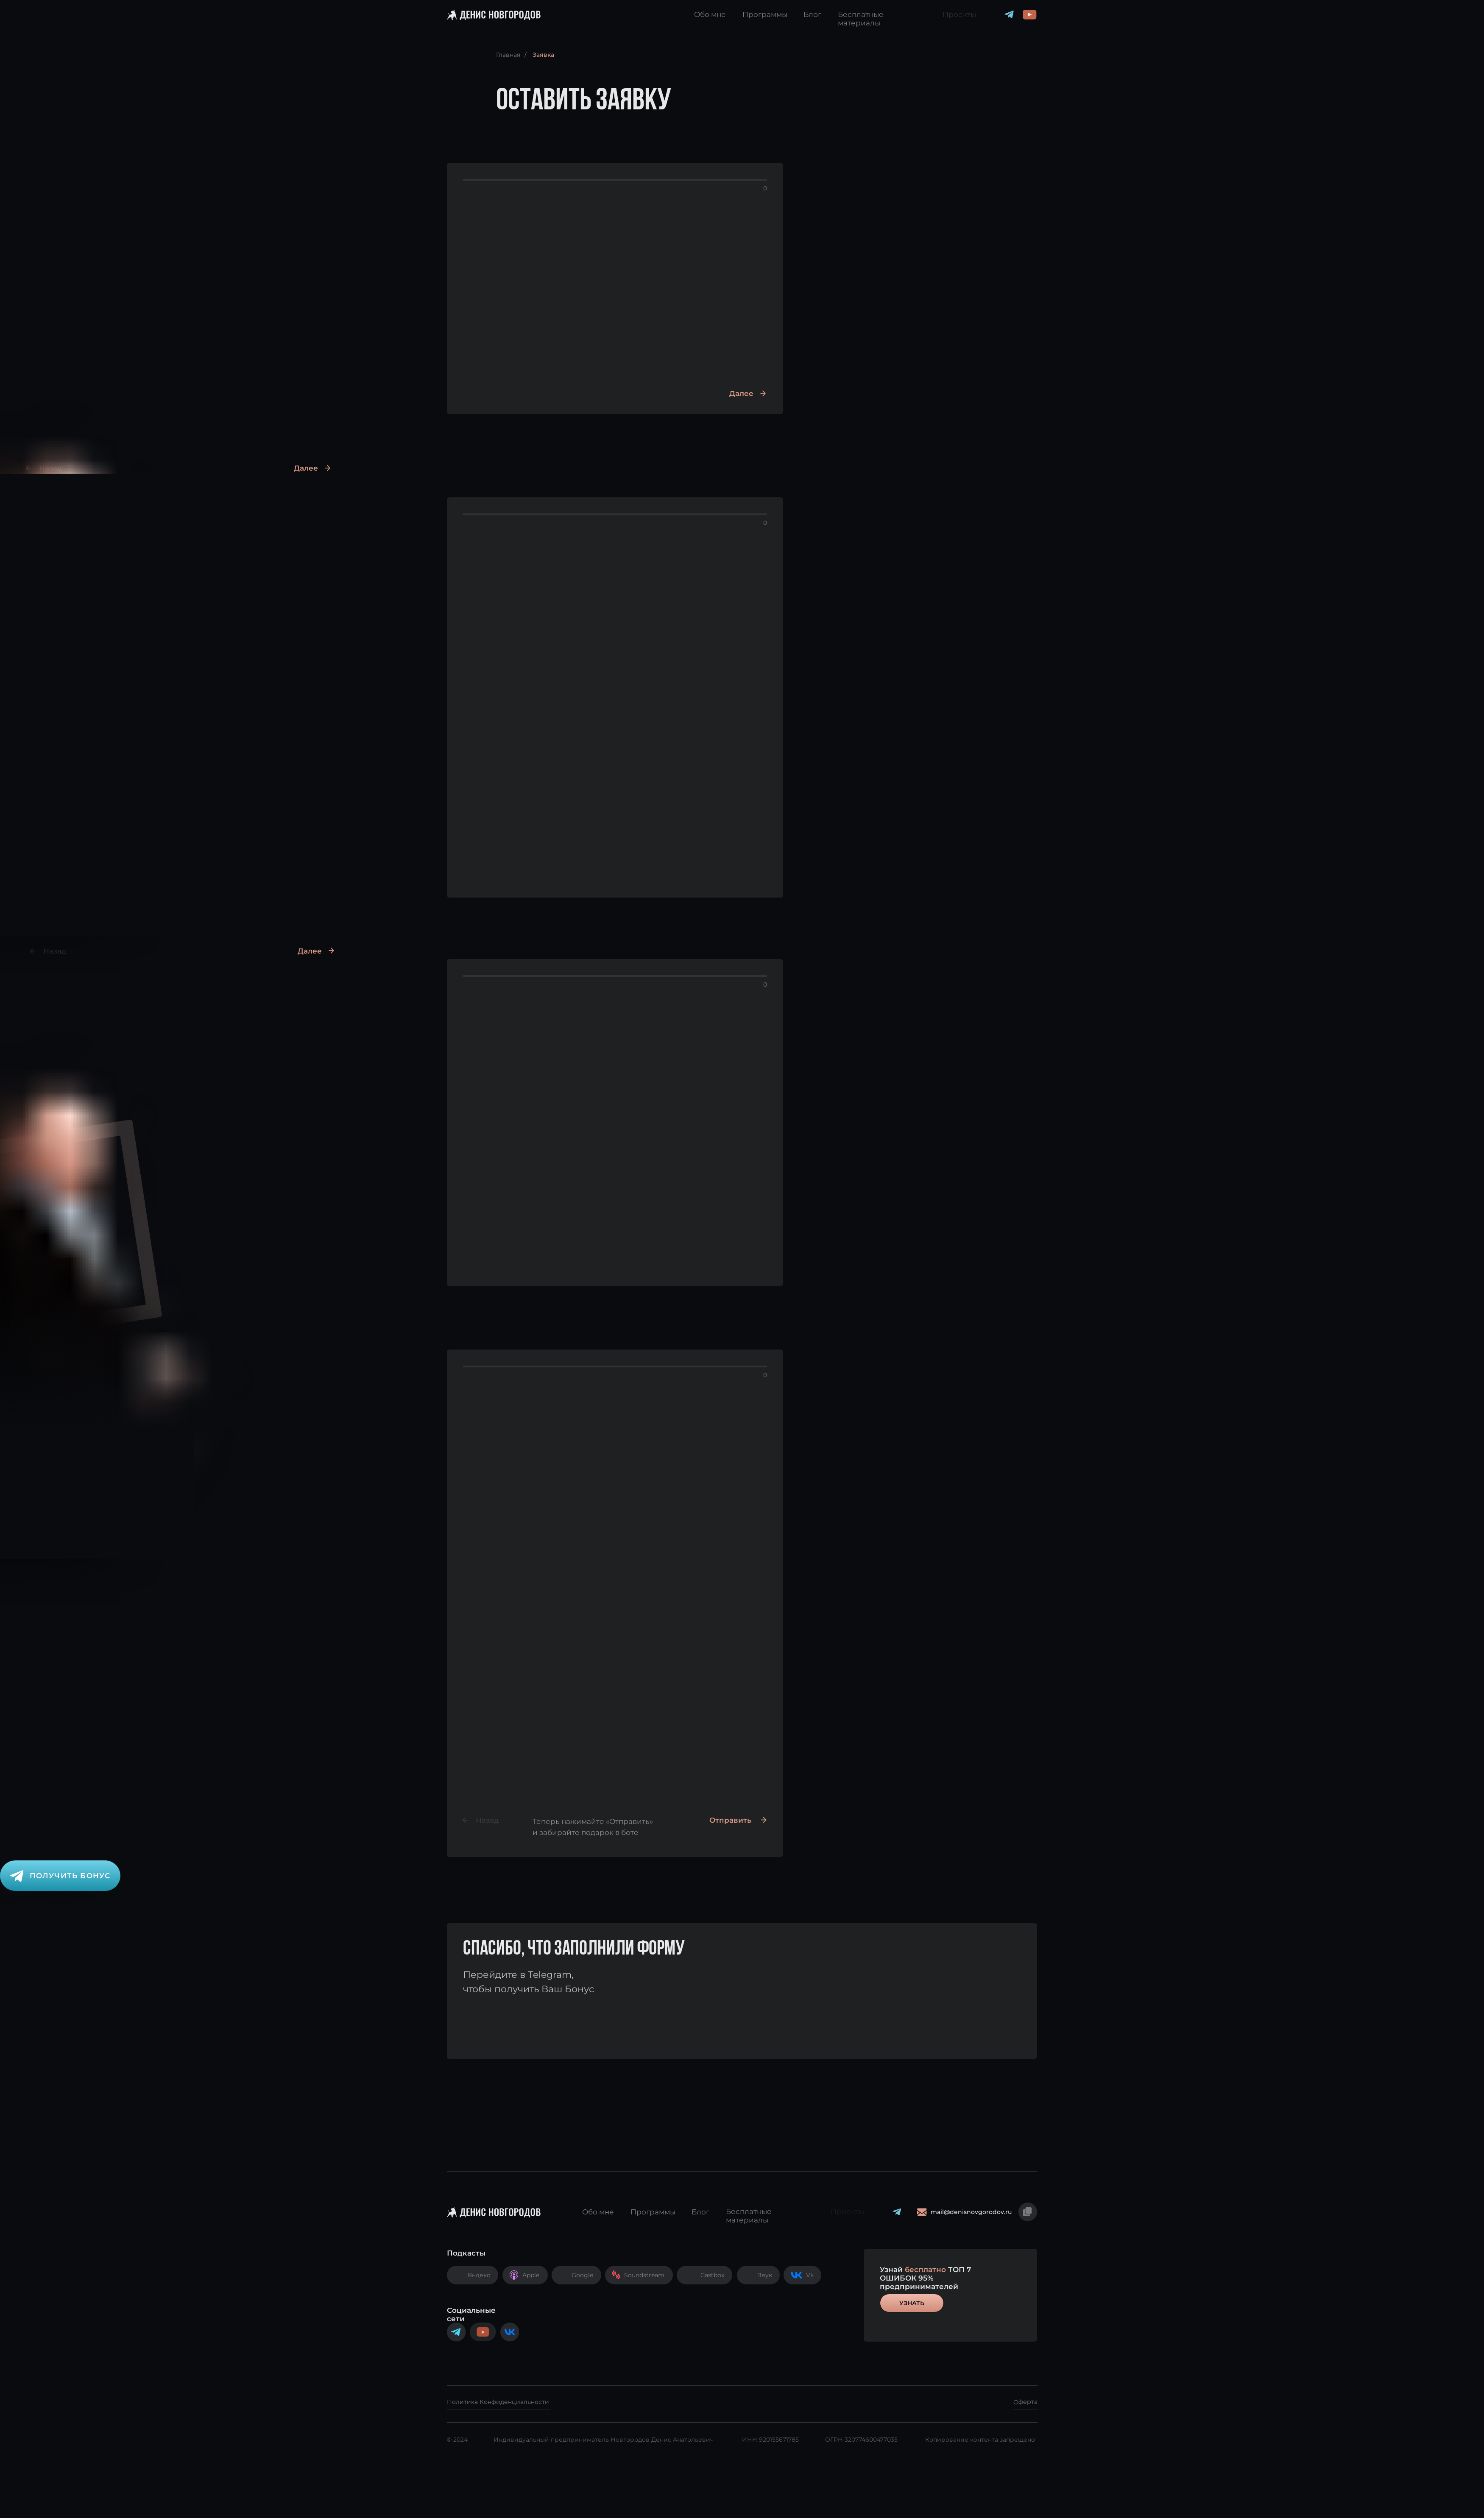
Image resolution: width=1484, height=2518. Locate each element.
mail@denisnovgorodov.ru (971, 2212)
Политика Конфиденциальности (498, 2402)
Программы (764, 14)
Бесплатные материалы (861, 18)
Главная (508, 55)
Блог (812, 14)
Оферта (1025, 2402)
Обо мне (710, 14)
